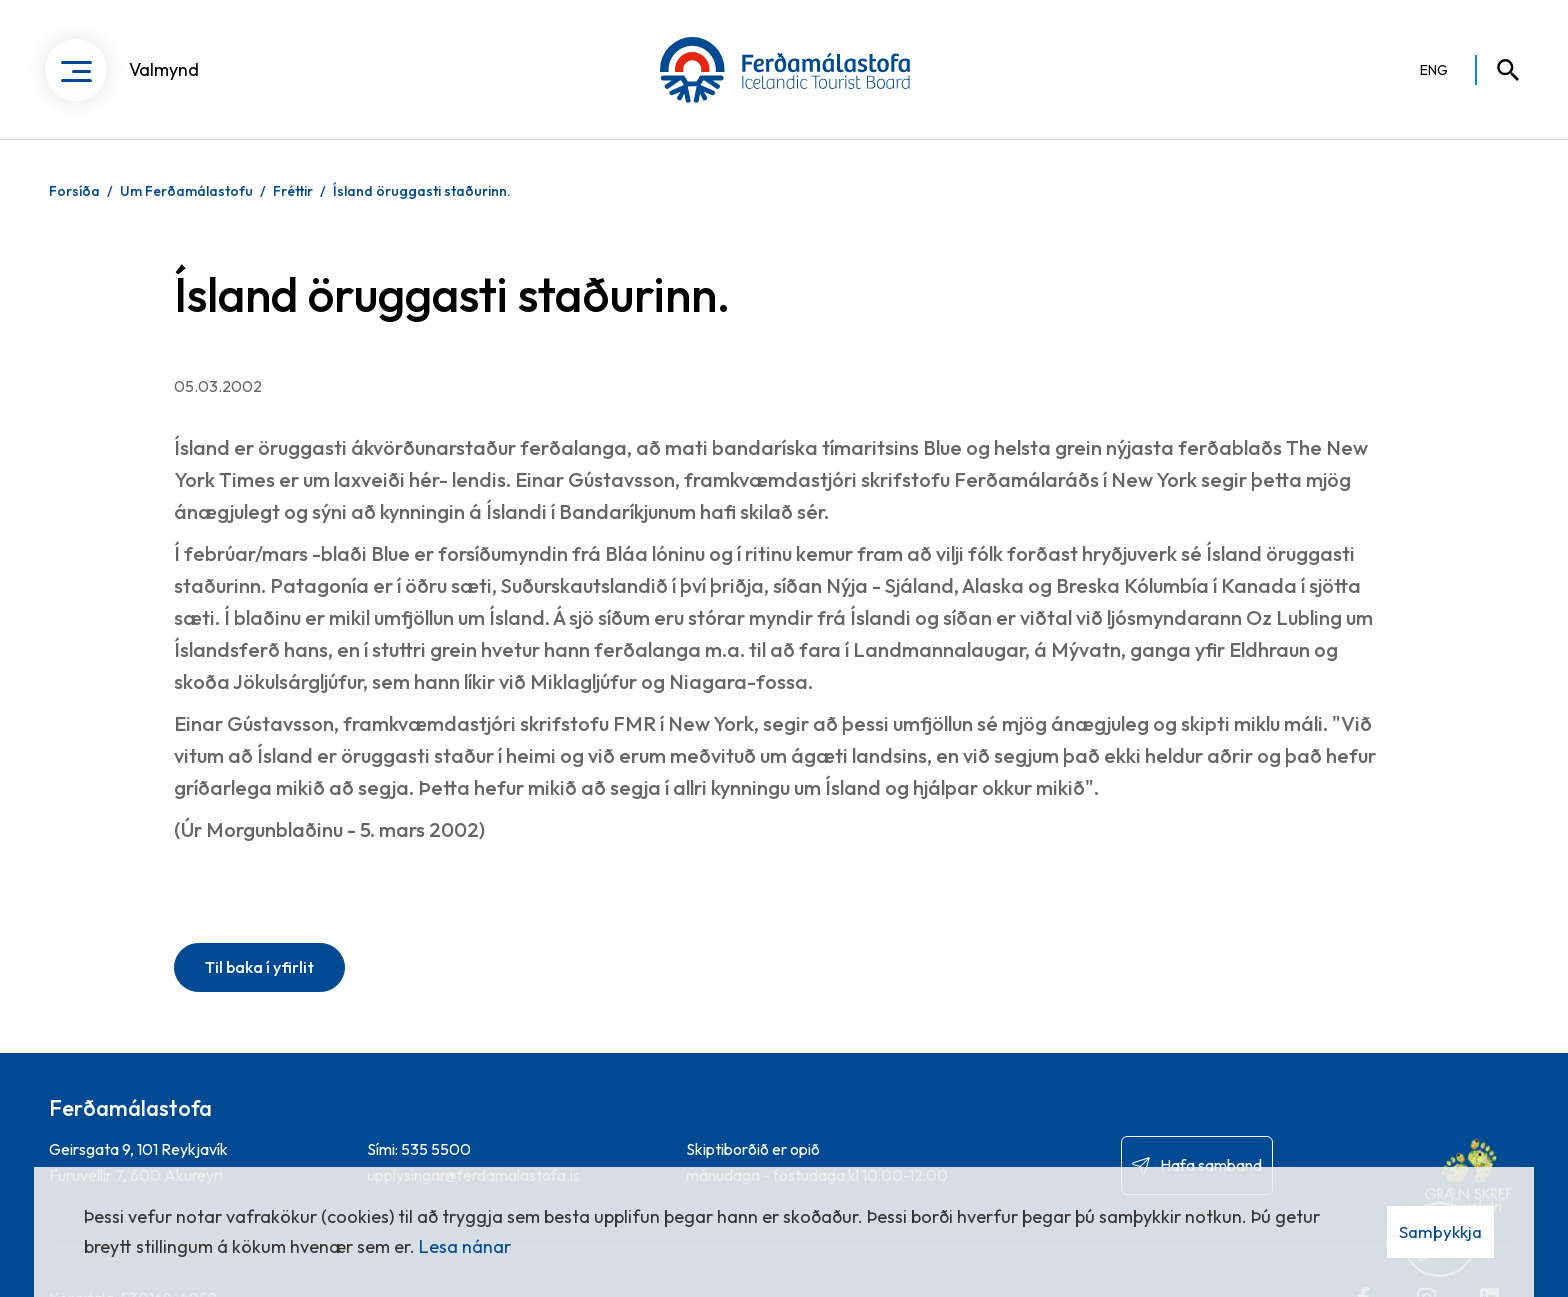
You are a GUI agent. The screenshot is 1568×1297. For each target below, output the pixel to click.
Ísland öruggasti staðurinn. (422, 191)
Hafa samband (1211, 1165)
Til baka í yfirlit (259, 967)
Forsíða (74, 191)
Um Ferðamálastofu (186, 191)
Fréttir (293, 191)
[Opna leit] (1499, 70)
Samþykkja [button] (1440, 1231)
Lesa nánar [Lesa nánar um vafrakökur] (465, 1246)
